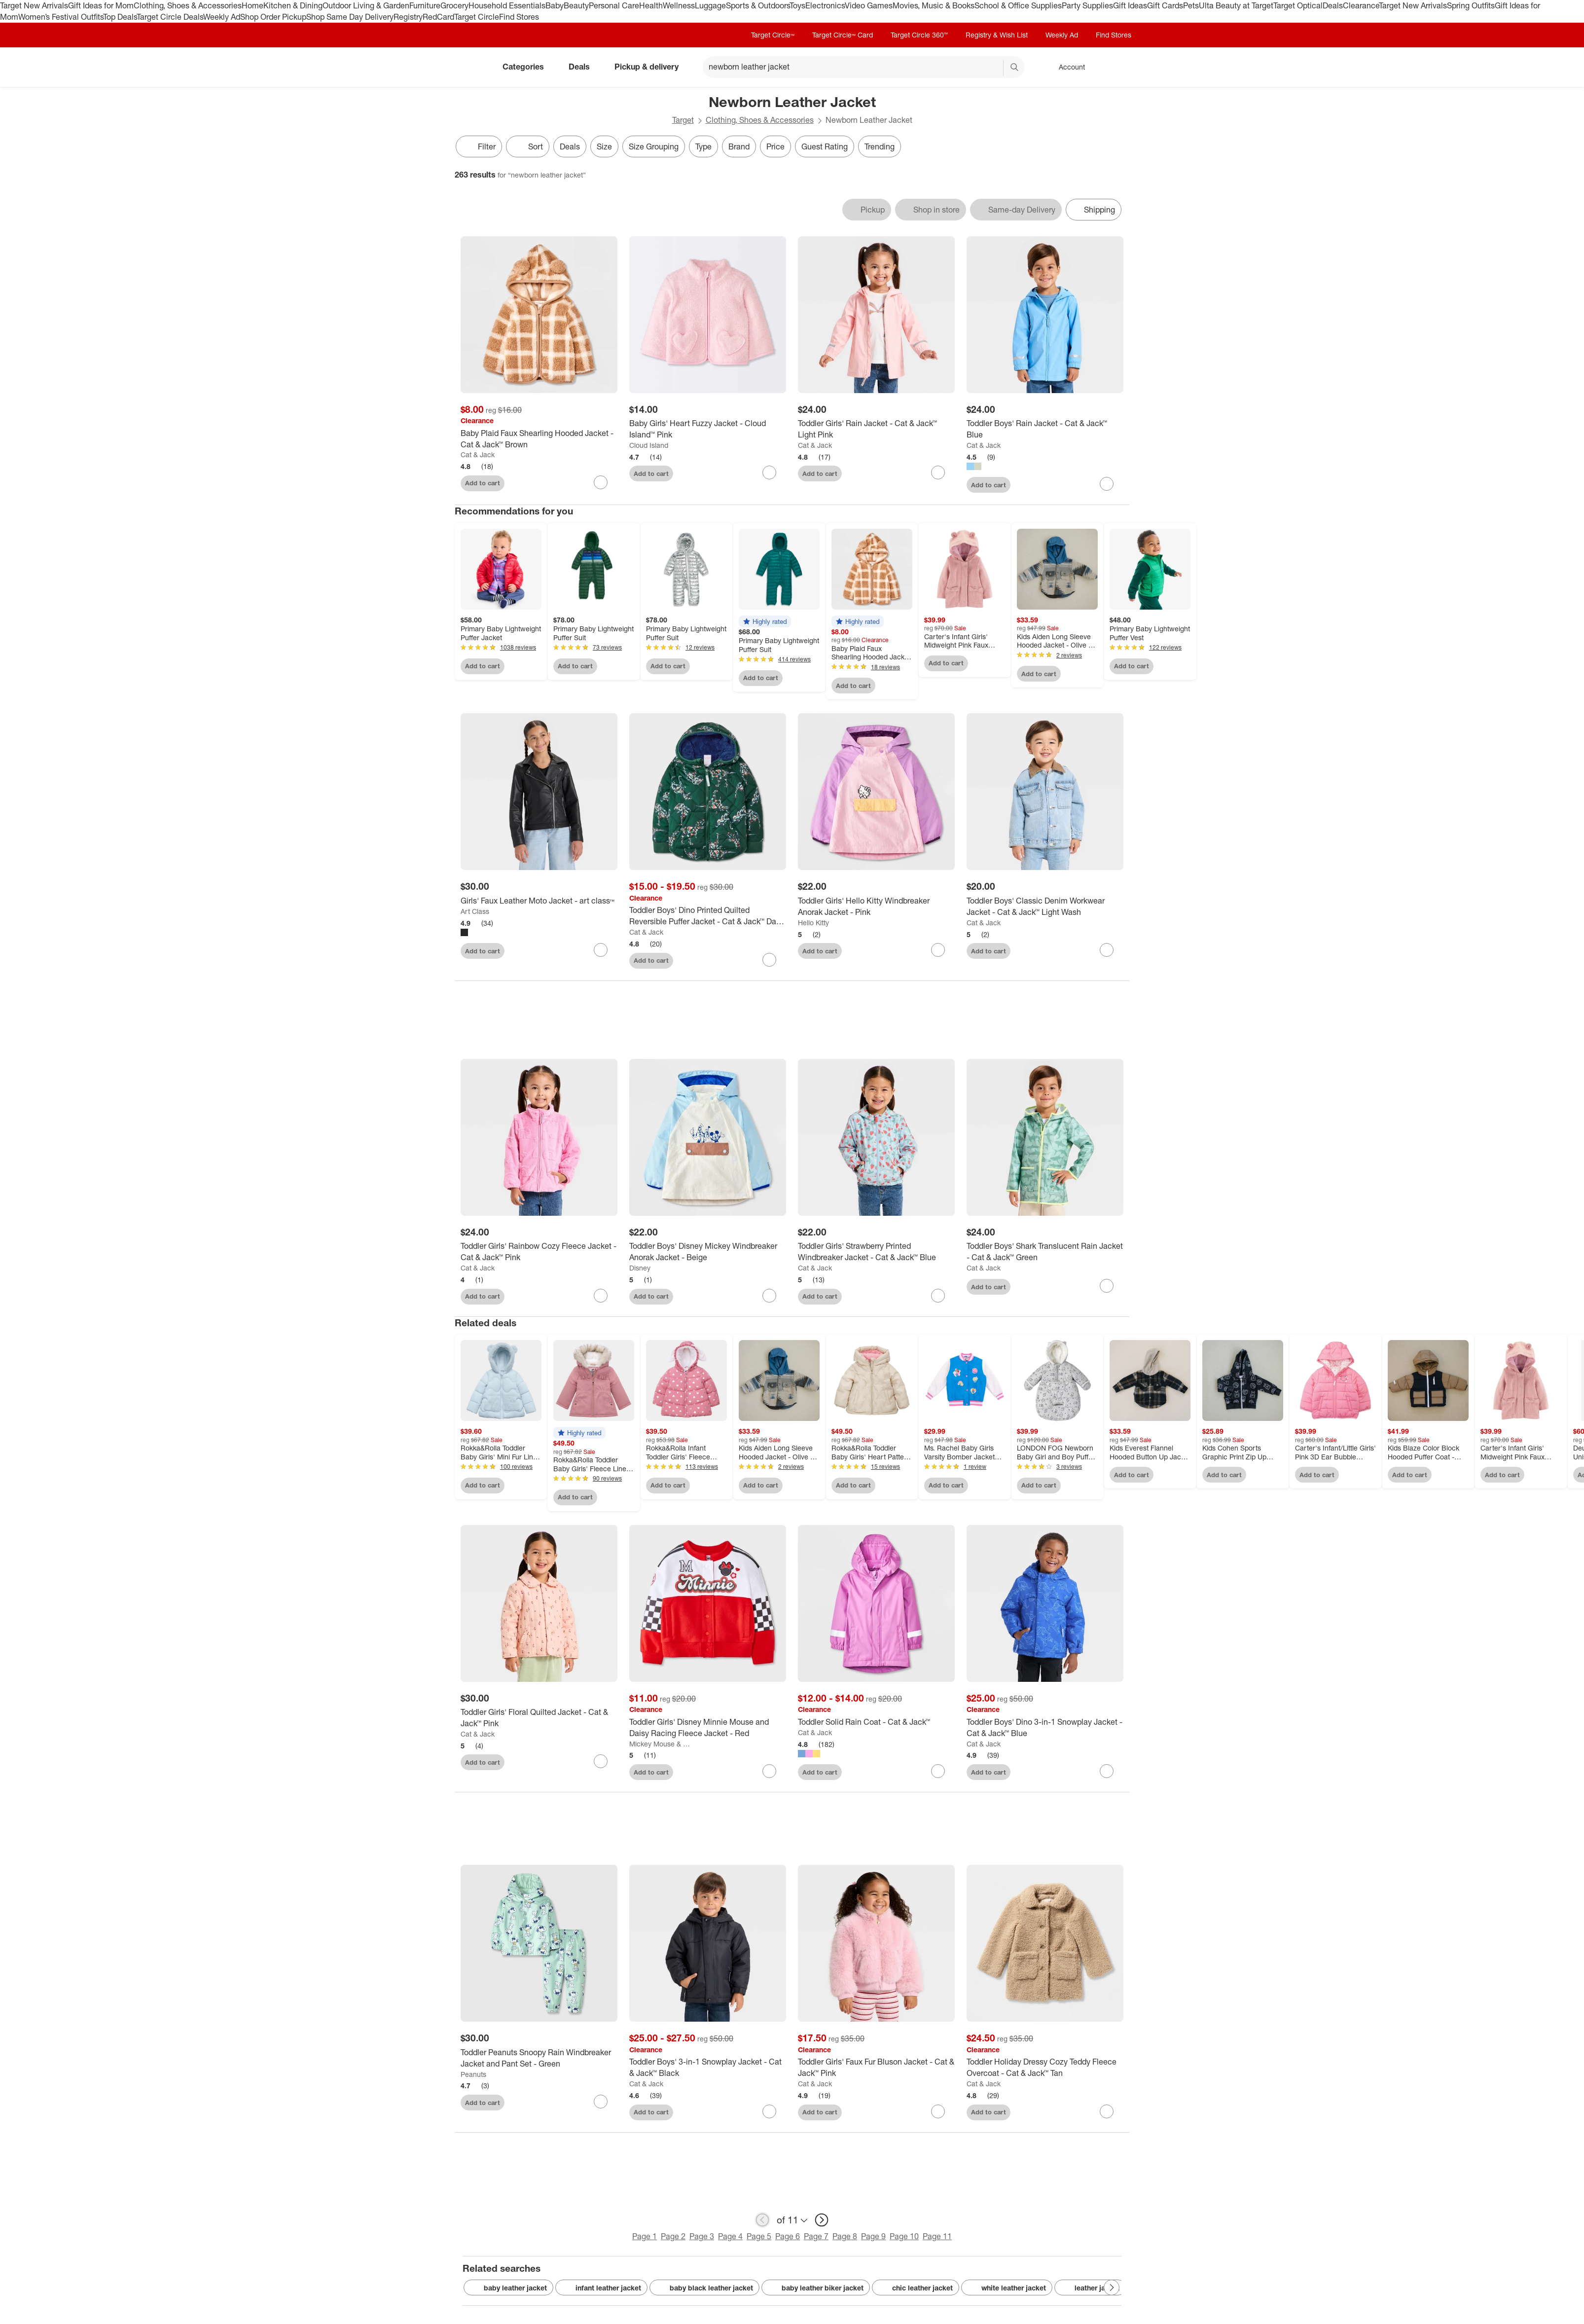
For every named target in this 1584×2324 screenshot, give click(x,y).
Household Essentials (506, 5)
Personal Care (614, 5)
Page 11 (937, 2242)
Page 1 (644, 2242)
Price (775, 146)
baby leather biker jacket (816, 2293)
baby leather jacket (508, 2293)
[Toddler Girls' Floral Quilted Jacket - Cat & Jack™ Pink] (539, 1723)
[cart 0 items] (1116, 67)
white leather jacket (1007, 2293)
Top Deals (120, 17)
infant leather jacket (601, 2293)
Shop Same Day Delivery (350, 17)
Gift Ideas (1130, 5)
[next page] (821, 2225)
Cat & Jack (478, 454)
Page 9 (873, 2242)
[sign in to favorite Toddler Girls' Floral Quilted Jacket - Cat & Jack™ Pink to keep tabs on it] (601, 1767)
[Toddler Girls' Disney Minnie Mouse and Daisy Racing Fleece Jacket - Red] (707, 1733)
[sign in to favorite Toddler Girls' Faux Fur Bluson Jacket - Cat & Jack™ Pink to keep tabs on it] (938, 2117)
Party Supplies (1087, 5)
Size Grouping (654, 146)
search (1015, 68)
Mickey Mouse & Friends (659, 1749)
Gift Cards (1165, 5)
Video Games (869, 5)
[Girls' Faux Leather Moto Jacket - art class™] (539, 901)
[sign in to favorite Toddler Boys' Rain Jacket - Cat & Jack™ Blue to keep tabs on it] (1107, 484)
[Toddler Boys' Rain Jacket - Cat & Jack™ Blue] (1045, 429)
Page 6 (787, 2242)
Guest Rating (824, 146)
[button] (765, 621)
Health (651, 5)
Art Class (475, 911)
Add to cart (482, 483)
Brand (739, 146)
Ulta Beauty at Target (1236, 5)
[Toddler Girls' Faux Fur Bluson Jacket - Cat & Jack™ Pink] (876, 2073)
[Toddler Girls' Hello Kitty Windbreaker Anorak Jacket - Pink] (876, 906)
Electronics (825, 5)
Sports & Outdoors (758, 5)
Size (604, 146)
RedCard (438, 17)
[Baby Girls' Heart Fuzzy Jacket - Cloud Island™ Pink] (707, 429)
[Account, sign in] (1067, 67)
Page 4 (730, 2242)
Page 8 (844, 2242)
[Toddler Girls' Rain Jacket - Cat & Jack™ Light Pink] (876, 429)
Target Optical (1298, 5)
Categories (527, 67)
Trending (879, 146)
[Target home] (468, 67)
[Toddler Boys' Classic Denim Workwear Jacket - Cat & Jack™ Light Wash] (1045, 906)
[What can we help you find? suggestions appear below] (863, 67)
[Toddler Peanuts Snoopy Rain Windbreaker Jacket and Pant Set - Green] (539, 2063)
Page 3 (701, 2242)
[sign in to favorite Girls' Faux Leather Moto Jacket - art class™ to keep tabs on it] (601, 950)
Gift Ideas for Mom (101, 5)
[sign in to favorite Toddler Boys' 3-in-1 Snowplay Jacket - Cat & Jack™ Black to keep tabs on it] (769, 2117)
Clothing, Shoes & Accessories (188, 5)
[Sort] (527, 146)
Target (683, 120)
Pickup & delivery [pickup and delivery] (650, 67)
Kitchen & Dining (293, 5)
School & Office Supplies (1018, 5)
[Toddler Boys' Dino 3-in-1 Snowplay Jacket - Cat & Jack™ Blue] (1045, 1733)
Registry (408, 17)
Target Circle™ (772, 35)
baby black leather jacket (704, 2293)
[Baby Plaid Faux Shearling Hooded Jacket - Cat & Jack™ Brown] (539, 439)
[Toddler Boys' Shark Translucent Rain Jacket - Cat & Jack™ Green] (1045, 1257)
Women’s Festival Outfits (60, 17)
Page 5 (759, 2242)
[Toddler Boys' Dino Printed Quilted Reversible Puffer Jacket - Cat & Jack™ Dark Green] (707, 916)
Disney (639, 1273)
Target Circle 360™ (919, 35)
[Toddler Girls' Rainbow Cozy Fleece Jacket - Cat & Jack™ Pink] (539, 1257)
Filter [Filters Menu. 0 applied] (479, 146)
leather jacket (1090, 2293)
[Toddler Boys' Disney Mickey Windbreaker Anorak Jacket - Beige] (707, 1257)
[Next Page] (1111, 2293)
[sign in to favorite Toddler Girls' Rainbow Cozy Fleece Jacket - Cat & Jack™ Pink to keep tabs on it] (601, 1301)
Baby (554, 5)
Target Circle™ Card (842, 35)
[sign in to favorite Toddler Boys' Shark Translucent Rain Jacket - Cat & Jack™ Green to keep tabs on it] (1107, 1291)
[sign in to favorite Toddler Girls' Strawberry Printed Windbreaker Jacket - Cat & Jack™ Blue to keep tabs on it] (938, 1301)
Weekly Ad (221, 17)
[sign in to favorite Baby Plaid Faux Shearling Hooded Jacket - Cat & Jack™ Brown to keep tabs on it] (601, 482)
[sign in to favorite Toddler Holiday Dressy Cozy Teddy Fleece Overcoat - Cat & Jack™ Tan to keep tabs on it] (1107, 2117)
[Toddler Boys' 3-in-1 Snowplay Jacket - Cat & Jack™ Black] (707, 2073)
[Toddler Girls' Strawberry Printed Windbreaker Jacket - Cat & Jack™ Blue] (876, 1257)
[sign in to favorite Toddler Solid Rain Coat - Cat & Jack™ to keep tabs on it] (938, 1776)
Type (703, 146)
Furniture (424, 5)
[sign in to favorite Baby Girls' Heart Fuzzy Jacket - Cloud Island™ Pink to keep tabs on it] (769, 472)
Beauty (576, 5)
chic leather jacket (915, 2293)
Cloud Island (648, 445)
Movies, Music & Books (933, 5)
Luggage (710, 5)
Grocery (454, 5)
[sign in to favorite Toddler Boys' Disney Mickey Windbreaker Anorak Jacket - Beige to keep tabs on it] (769, 1301)
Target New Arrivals (34, 5)
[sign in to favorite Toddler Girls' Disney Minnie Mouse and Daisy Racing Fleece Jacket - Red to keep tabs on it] (769, 1776)
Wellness (679, 5)
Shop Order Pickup (273, 17)
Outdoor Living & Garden (366, 5)
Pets (1191, 5)
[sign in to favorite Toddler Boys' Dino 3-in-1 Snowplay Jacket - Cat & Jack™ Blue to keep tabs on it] (1107, 1776)
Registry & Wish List (997, 35)
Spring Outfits (1471, 5)
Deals (1333, 5)
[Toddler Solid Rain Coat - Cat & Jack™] (876, 1727)
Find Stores (519, 17)
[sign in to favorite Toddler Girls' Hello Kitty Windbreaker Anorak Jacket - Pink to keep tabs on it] (938, 950)
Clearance (1361, 5)
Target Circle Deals (170, 17)
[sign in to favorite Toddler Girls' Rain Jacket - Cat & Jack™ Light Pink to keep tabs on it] (938, 472)
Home (252, 5)
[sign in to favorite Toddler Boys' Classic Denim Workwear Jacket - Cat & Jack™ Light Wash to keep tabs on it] (1107, 950)
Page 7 (816, 2242)
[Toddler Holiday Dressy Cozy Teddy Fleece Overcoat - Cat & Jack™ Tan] (1045, 2073)
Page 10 (904, 2242)
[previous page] (762, 2225)
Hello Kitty (813, 922)
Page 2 (673, 2242)
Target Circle (476, 17)
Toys (797, 5)
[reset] (995, 68)
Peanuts (473, 2079)
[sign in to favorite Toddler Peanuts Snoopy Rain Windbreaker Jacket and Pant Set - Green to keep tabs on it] (601, 2107)
